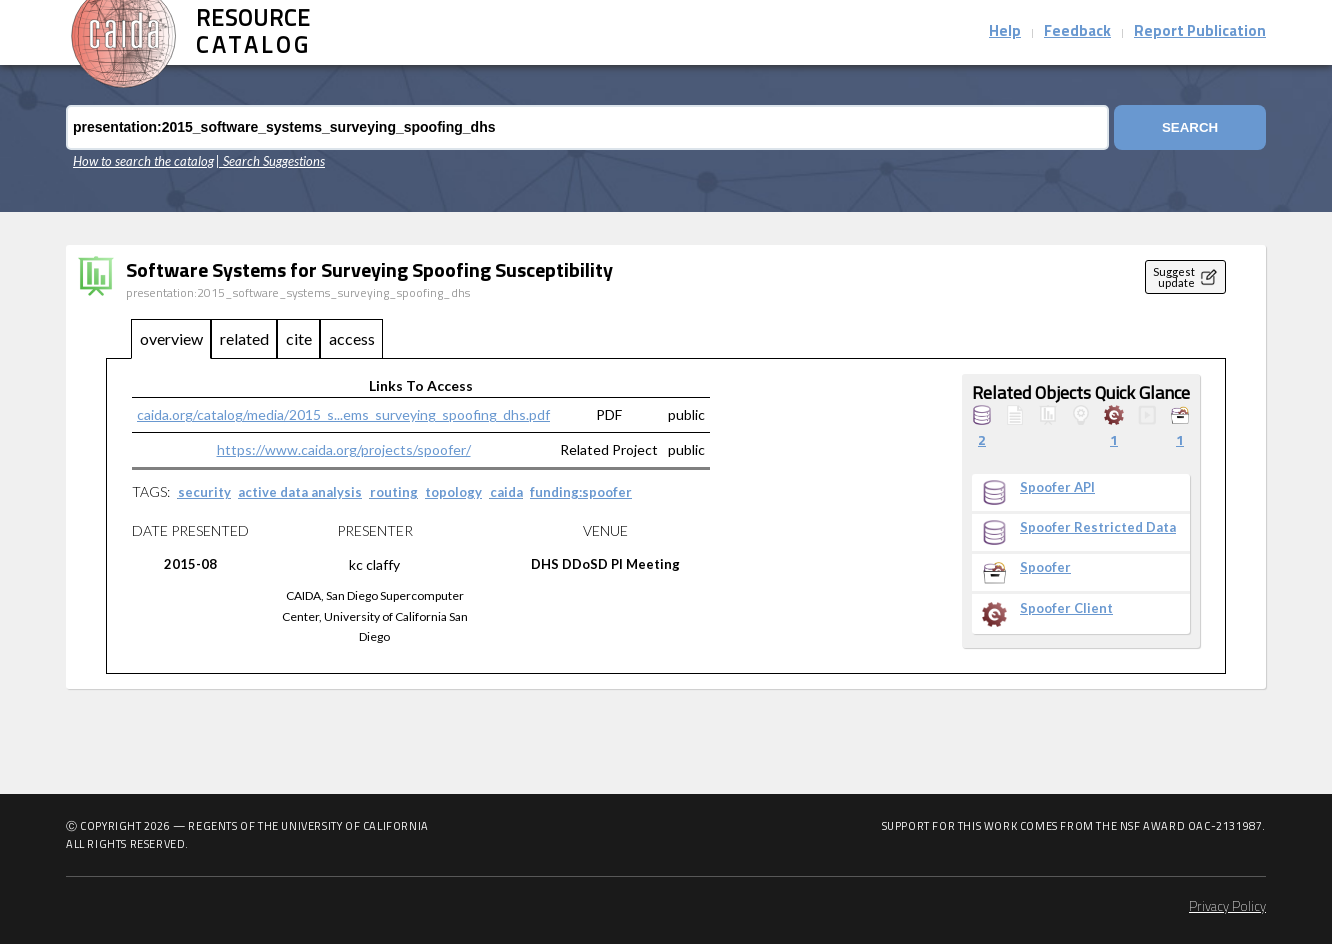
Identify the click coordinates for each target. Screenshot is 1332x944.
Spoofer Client (1066, 608)
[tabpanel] (666, 516)
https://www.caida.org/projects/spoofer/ (344, 449)
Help (1005, 32)
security (204, 492)
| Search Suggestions (270, 161)
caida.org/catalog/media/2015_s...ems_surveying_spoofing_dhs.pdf (343, 414)
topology (453, 492)
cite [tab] (299, 338)
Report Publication (1200, 32)
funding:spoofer (581, 492)
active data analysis (300, 492)
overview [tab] (171, 338)
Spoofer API (1057, 487)
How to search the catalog (143, 161)
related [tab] (244, 338)
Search (1190, 127)
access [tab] (352, 338)
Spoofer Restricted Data (1098, 527)
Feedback (1077, 32)
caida (506, 492)
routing (394, 492)
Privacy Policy (1227, 907)
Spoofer (1045, 567)
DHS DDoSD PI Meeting (605, 564)
